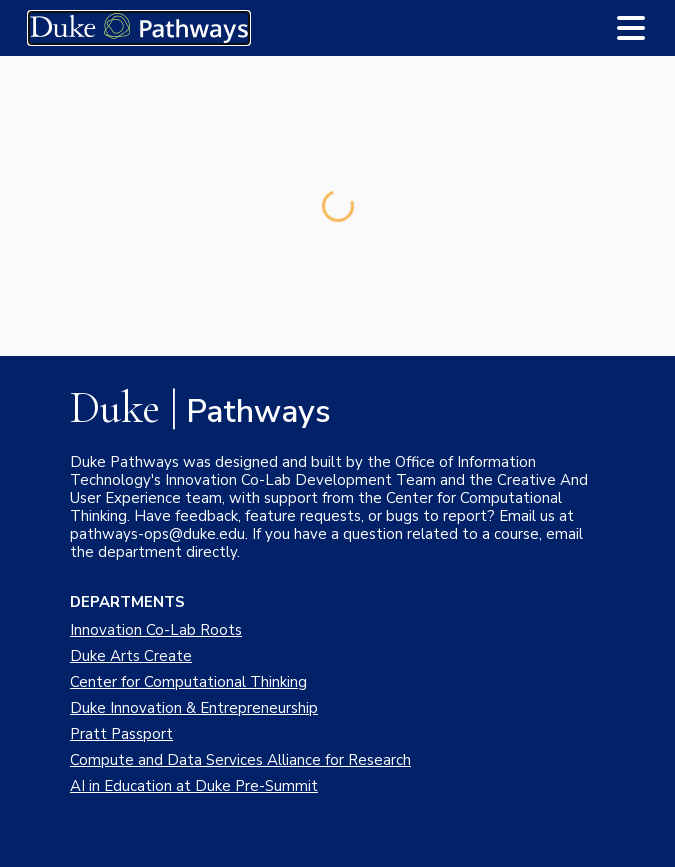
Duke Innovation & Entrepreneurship (194, 708)
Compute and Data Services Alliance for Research (240, 760)
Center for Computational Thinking (188, 682)
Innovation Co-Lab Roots (156, 630)
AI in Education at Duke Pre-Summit (194, 786)
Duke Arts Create (131, 656)
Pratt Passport (121, 734)
